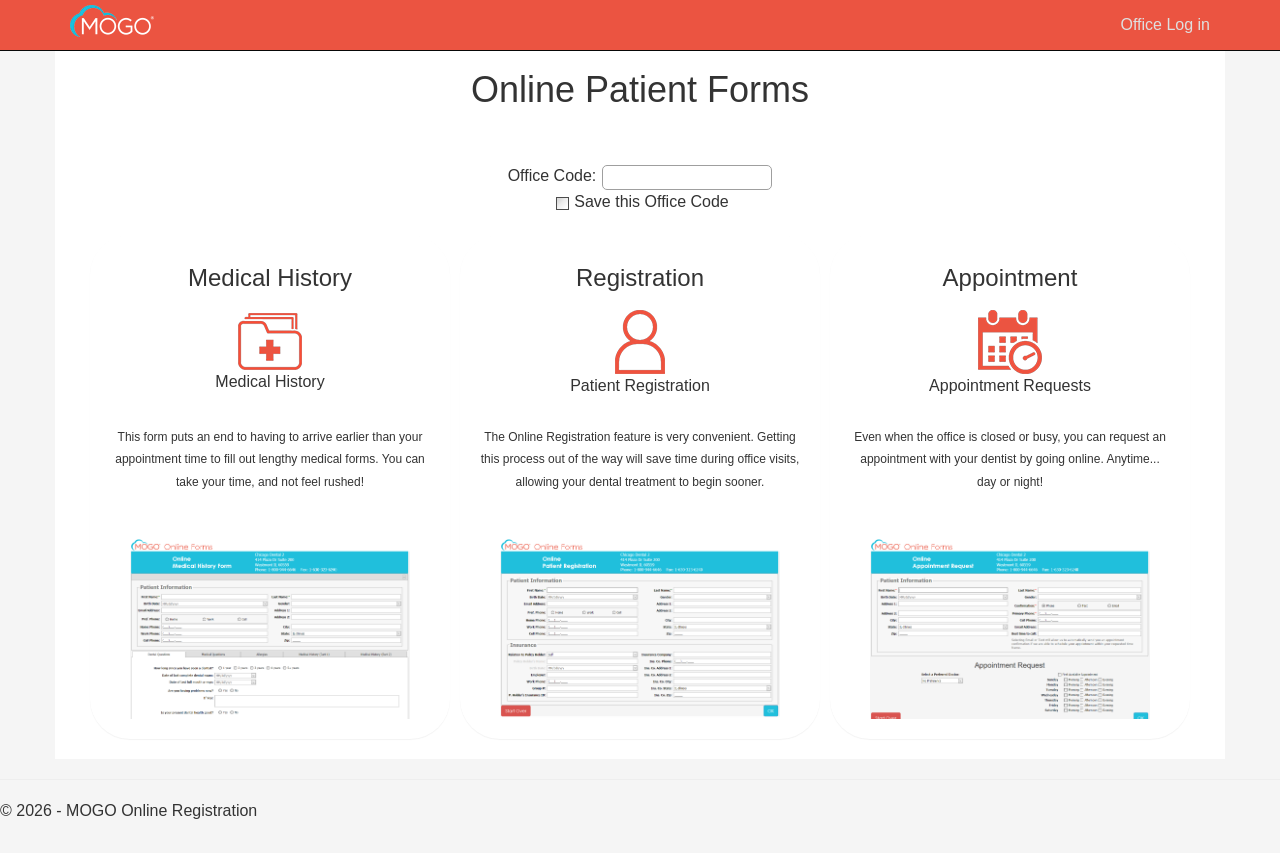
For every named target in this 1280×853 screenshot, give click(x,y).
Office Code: (552, 176)
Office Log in (1165, 24)
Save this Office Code (651, 201)
